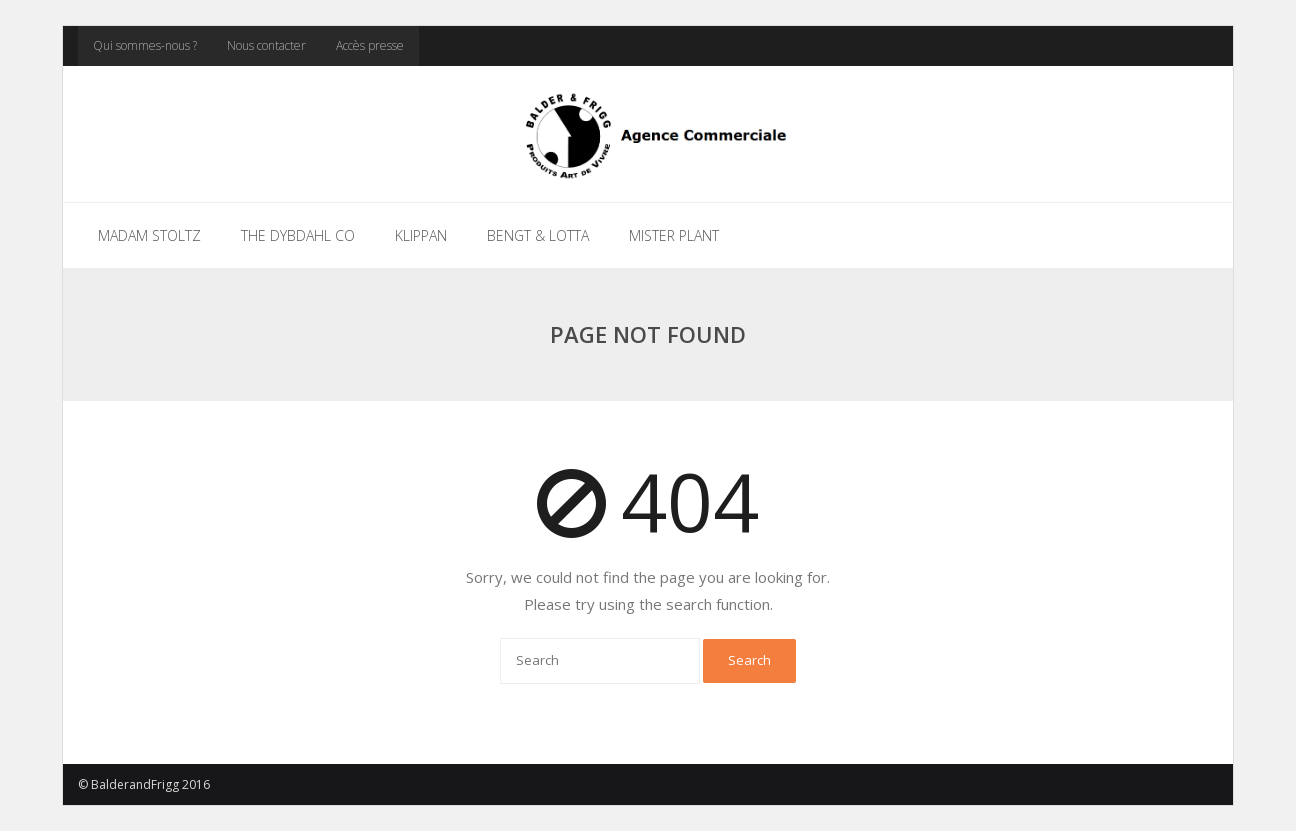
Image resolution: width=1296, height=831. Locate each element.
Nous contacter (266, 45)
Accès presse (370, 45)
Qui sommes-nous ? (145, 45)
